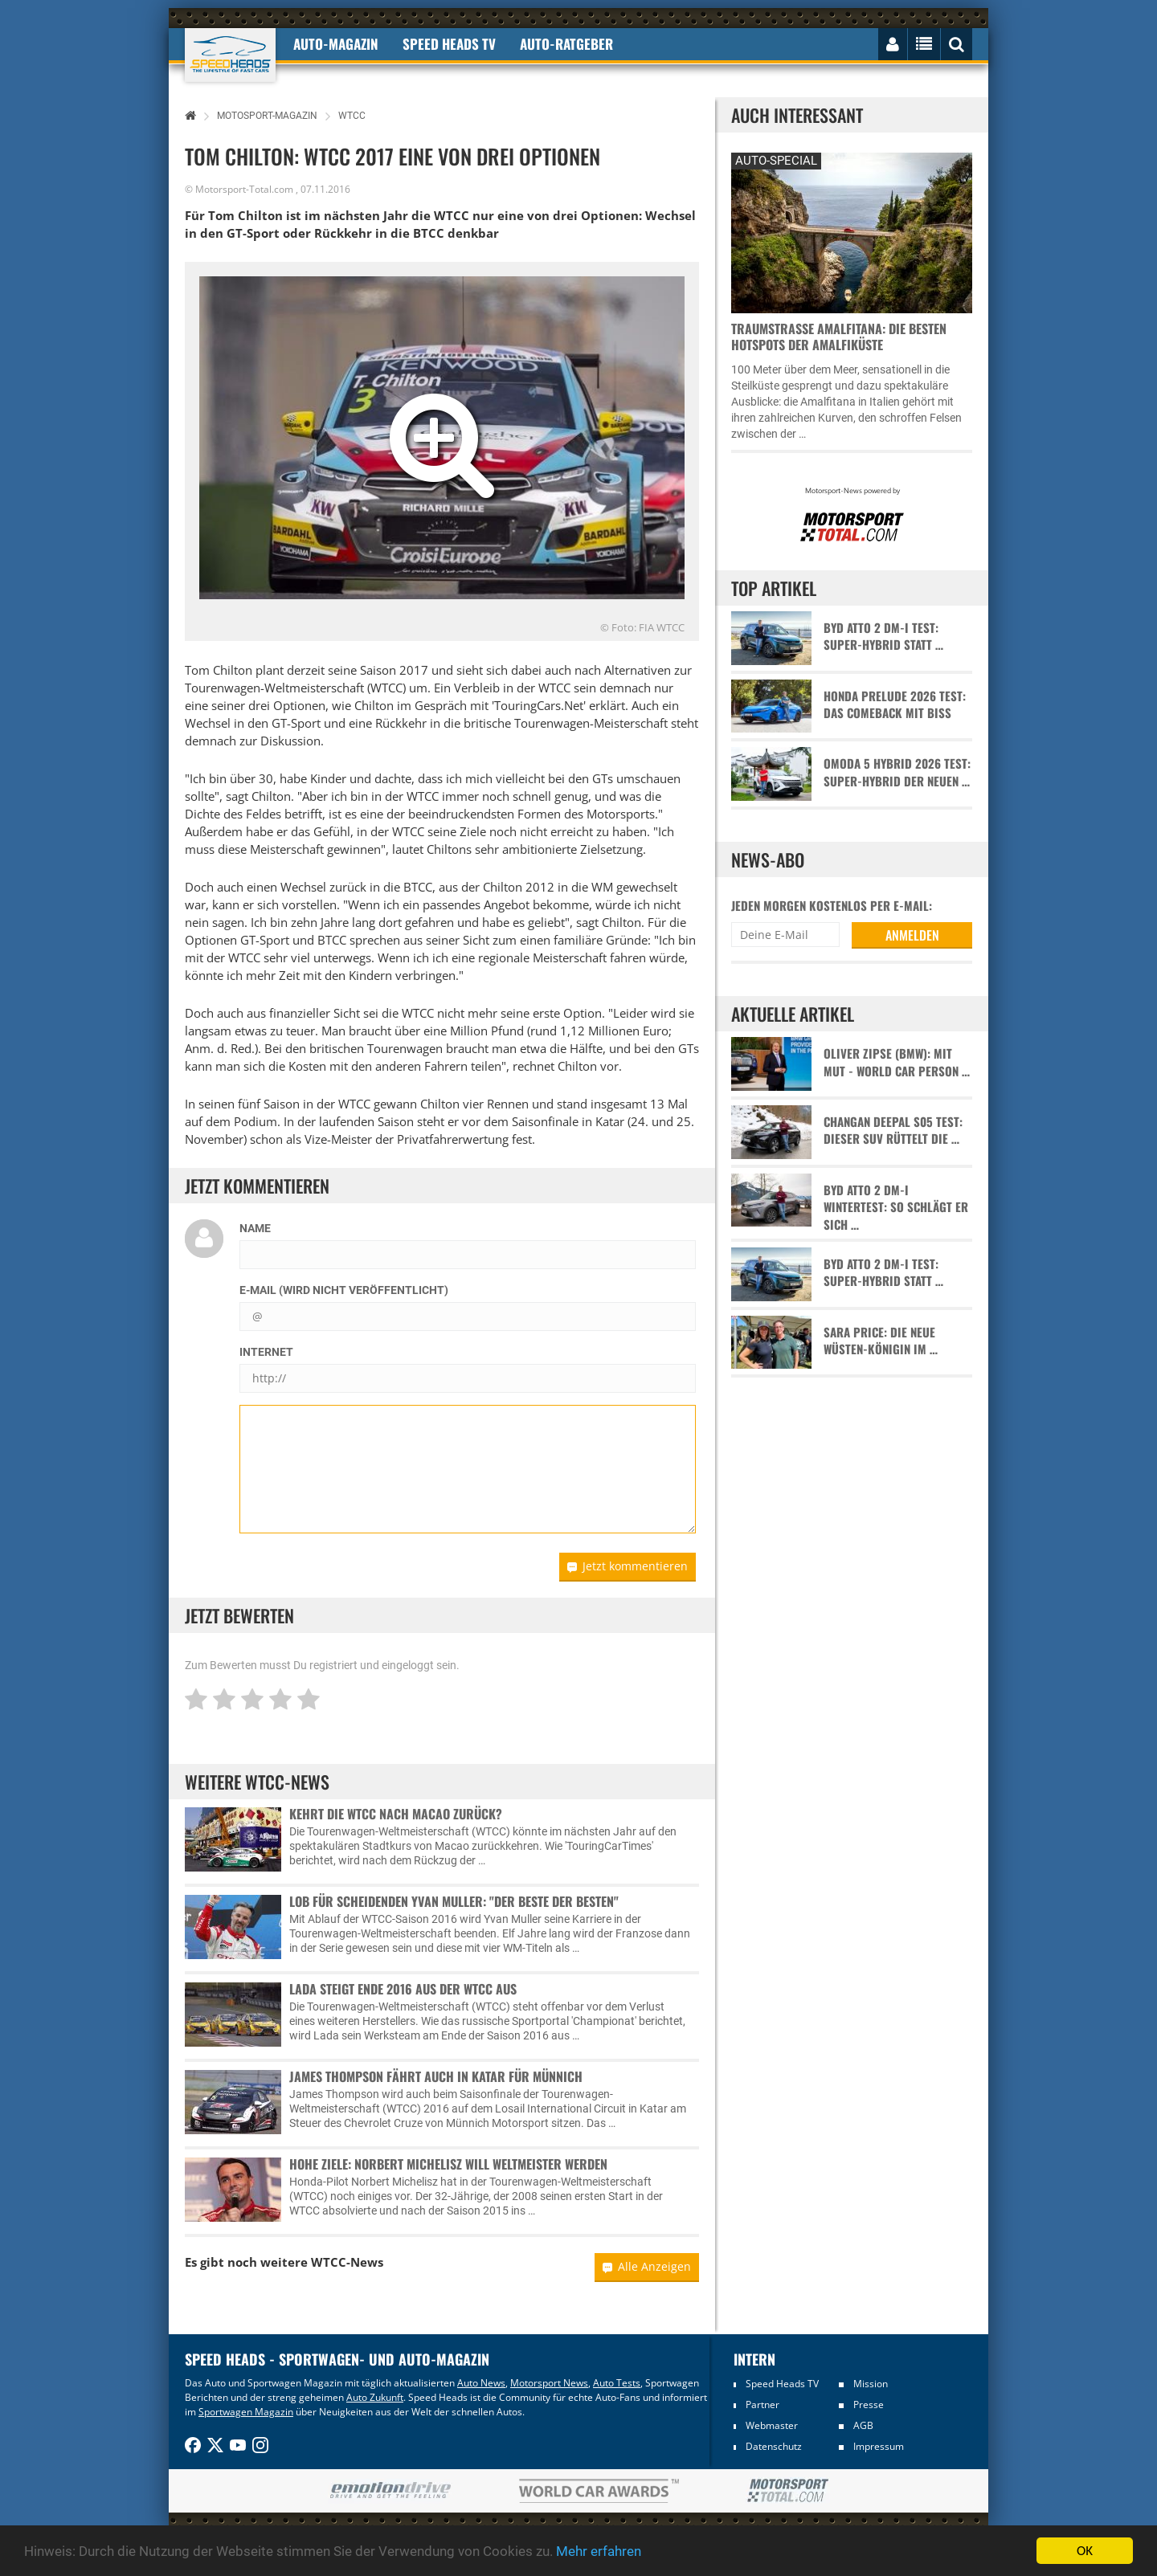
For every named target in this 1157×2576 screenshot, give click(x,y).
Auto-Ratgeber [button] (566, 44)
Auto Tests (616, 2383)
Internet (266, 1351)
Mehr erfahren (598, 2553)
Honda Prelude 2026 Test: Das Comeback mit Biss (895, 704)
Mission (870, 2383)
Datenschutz (774, 2446)
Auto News (481, 2383)
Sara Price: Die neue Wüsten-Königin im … (881, 1340)
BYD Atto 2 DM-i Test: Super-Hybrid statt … (883, 636)
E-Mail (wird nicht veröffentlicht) (343, 1290)
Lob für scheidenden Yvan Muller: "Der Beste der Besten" (454, 1901)
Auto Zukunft (374, 2397)
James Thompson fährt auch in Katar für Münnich (436, 2076)
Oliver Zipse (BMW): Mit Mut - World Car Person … (897, 1062)
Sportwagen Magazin (245, 2412)
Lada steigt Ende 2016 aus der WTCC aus (403, 1988)
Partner (762, 2404)
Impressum (878, 2446)
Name (255, 1228)
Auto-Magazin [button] (335, 44)
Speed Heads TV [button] (449, 44)
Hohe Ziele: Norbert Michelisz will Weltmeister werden (448, 2164)
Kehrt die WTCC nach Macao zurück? (395, 1813)
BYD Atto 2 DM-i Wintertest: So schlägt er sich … (896, 1207)
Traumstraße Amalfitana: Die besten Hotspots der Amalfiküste (838, 336)
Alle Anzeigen (647, 2266)
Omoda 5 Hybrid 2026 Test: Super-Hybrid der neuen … (897, 772)
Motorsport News (549, 2383)
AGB (863, 2425)
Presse (868, 2404)
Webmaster (772, 2425)
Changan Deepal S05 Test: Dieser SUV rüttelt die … (893, 1130)
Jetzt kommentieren (627, 1566)
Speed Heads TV (782, 2383)
